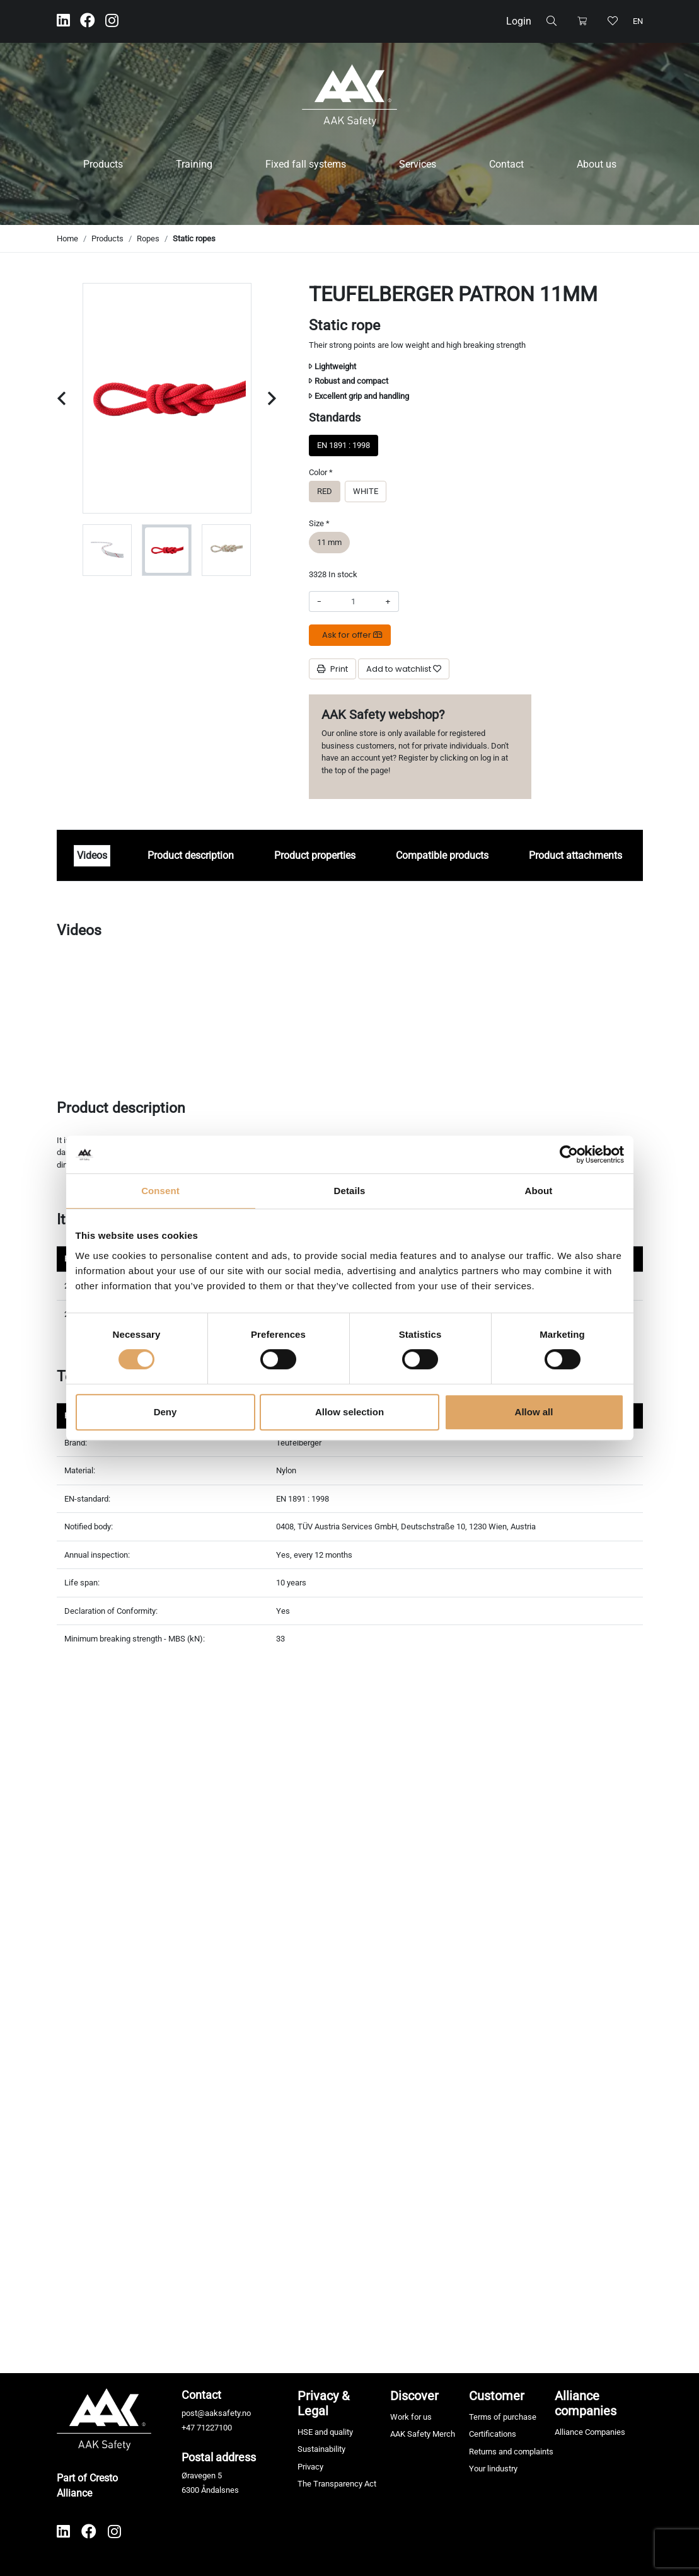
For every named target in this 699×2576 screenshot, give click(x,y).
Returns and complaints (511, 2451)
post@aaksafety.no (216, 2413)
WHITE (365, 490)
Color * (321, 472)
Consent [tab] (160, 1190)
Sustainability (321, 2449)
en (638, 21)
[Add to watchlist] (403, 669)
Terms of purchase (502, 2417)
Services (417, 164)
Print (332, 669)
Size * (319, 523)
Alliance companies (585, 2403)
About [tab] (539, 1190)
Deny (165, 1411)
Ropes (148, 238)
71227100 (214, 2427)
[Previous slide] (61, 398)
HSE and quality (325, 2432)
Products (103, 164)
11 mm (329, 541)
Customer (496, 2395)
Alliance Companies (590, 2432)
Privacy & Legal (323, 2403)
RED (324, 490)
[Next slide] (272, 398)
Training (194, 164)
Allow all (534, 1411)
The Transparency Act (337, 2483)
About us (596, 164)
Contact (506, 164)
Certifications (492, 2434)
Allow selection (349, 1411)
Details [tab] (350, 1190)
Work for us (411, 2417)
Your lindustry (493, 2468)
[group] (107, 550)
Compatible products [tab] (442, 855)
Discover (414, 2395)
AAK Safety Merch (422, 2434)
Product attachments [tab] (575, 855)
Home (67, 238)
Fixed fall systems (305, 164)
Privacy (310, 2466)
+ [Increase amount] (388, 601)
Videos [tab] (92, 855)
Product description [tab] (190, 855)
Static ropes (194, 238)
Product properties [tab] (314, 855)
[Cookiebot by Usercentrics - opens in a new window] (569, 1154)
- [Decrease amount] (319, 601)
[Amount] (353, 601)
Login (518, 21)
